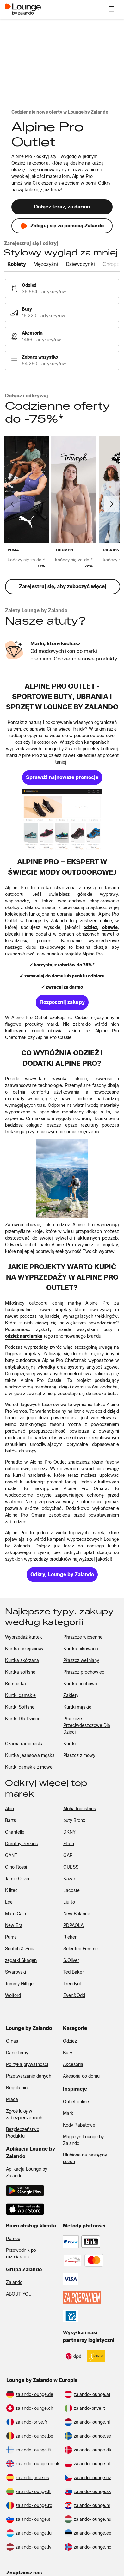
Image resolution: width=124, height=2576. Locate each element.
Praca (12, 2099)
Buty (67, 2053)
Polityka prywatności (27, 2064)
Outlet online (76, 2101)
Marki (68, 2113)
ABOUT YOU (19, 2294)
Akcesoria (73, 2064)
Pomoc (13, 2238)
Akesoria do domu (81, 2076)
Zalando (14, 2282)
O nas (12, 2041)
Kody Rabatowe (79, 2125)
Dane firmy (17, 2053)
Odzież (70, 2041)
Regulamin (17, 2088)
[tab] (17, 264)
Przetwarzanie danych (28, 2076)
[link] (62, 288)
